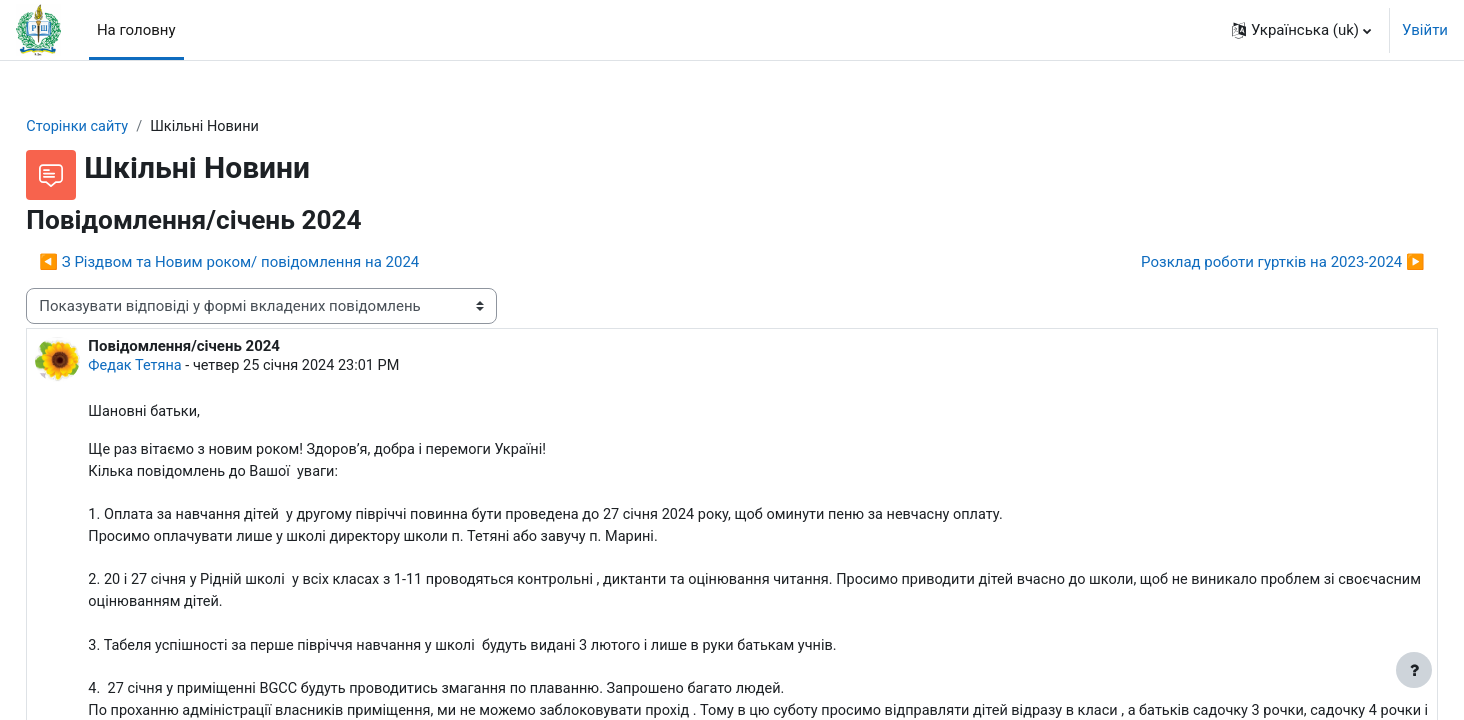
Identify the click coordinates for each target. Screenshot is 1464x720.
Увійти (1425, 30)
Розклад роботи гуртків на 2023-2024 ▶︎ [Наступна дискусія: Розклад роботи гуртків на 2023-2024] (1238, 263)
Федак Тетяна (181, 368)
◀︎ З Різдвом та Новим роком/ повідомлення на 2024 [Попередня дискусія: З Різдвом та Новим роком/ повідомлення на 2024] (274, 263)
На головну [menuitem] (136, 30)
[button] (1301, 30)
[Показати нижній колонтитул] (1414, 670)
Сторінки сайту (124, 127)
